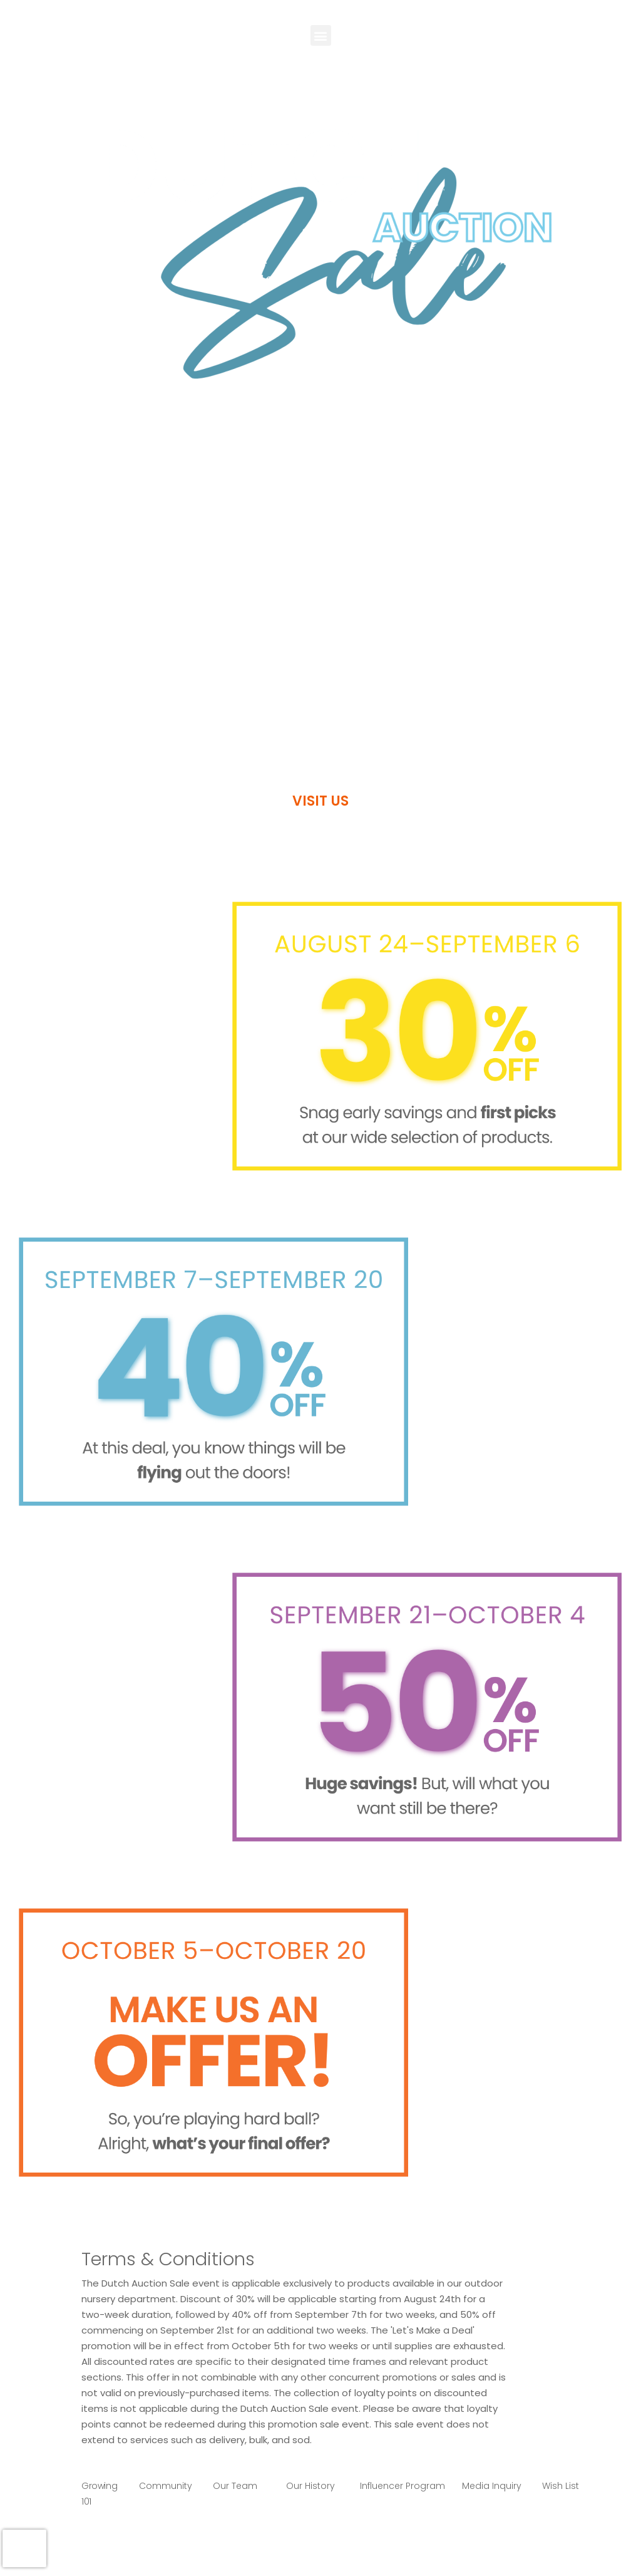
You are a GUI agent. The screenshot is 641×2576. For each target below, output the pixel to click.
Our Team (235, 2486)
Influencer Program (402, 2486)
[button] (320, 35)
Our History (310, 2486)
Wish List (560, 2486)
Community (165, 2486)
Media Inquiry (491, 2486)
